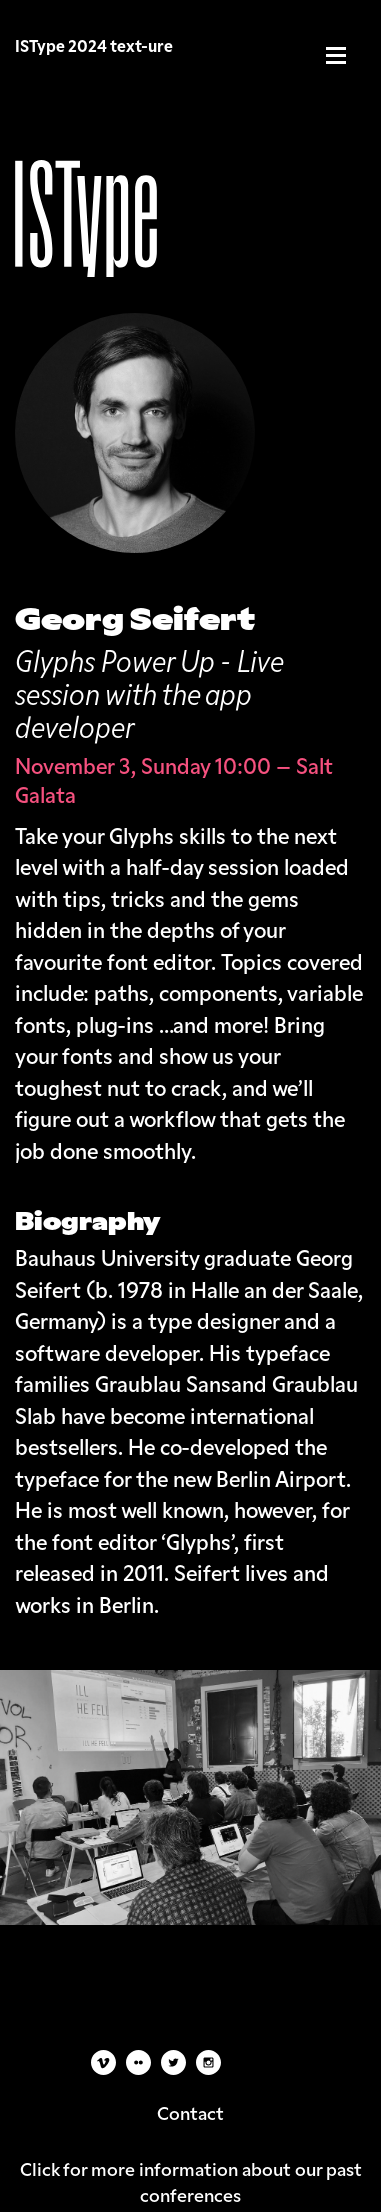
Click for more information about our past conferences (191, 2181)
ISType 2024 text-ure (94, 46)
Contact (190, 2112)
